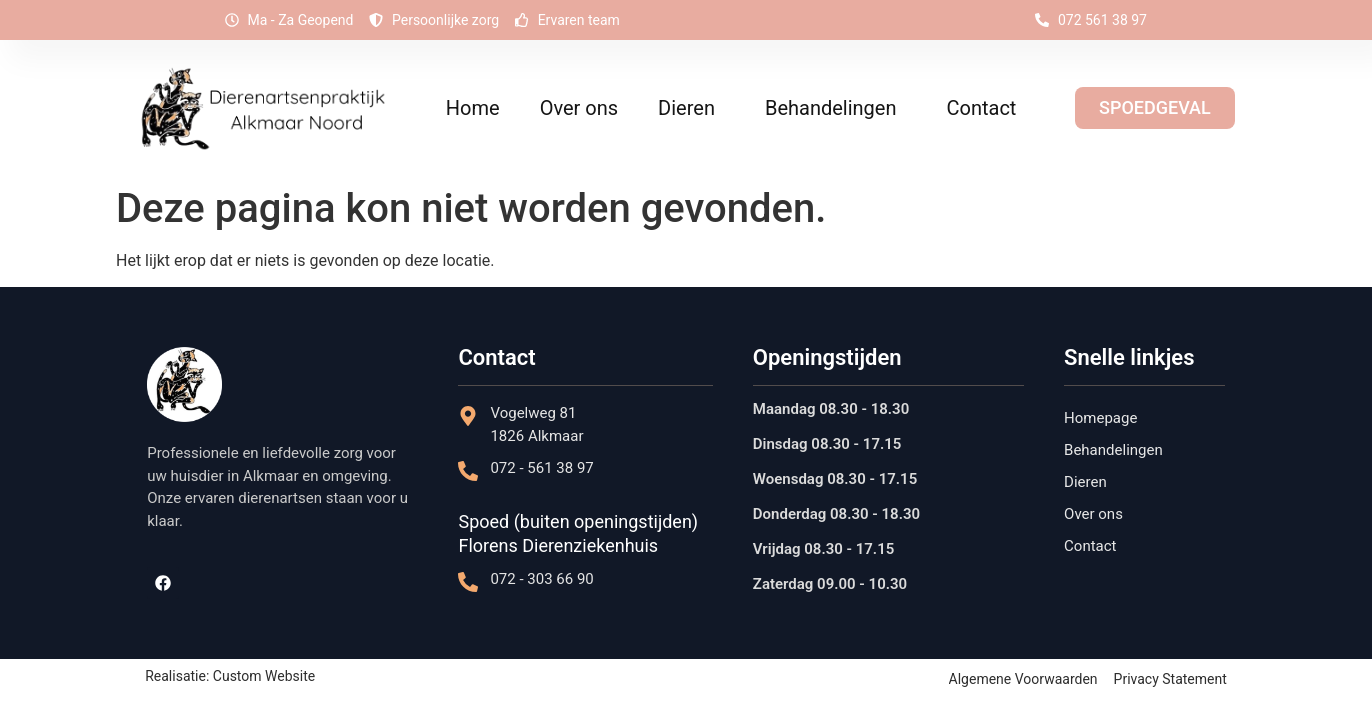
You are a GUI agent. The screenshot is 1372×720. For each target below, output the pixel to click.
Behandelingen (836, 108)
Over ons (579, 108)
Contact (981, 108)
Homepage (1100, 418)
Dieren (691, 108)
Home (473, 108)
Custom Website (264, 676)
